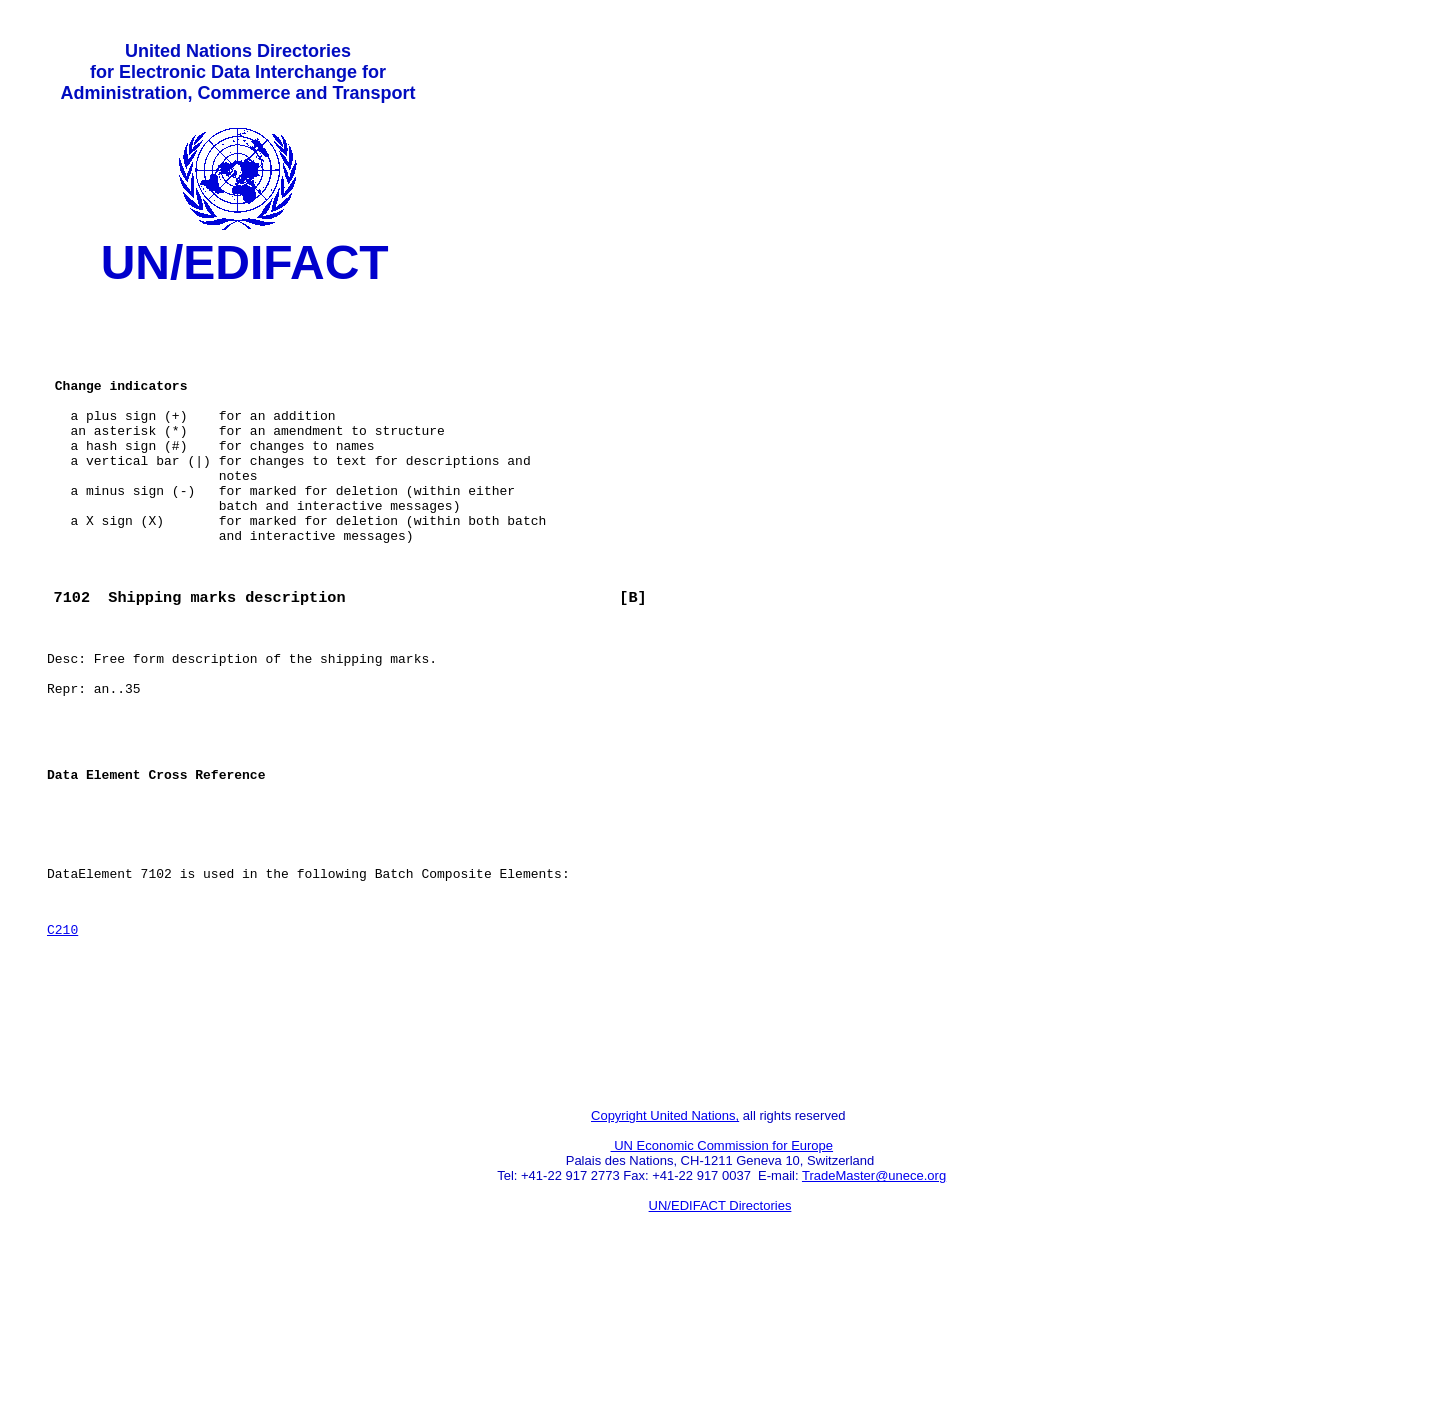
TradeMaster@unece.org (874, 1303)
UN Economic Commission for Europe (722, 1273)
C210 (62, 1036)
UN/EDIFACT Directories (720, 1333)
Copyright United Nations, (665, 1243)
